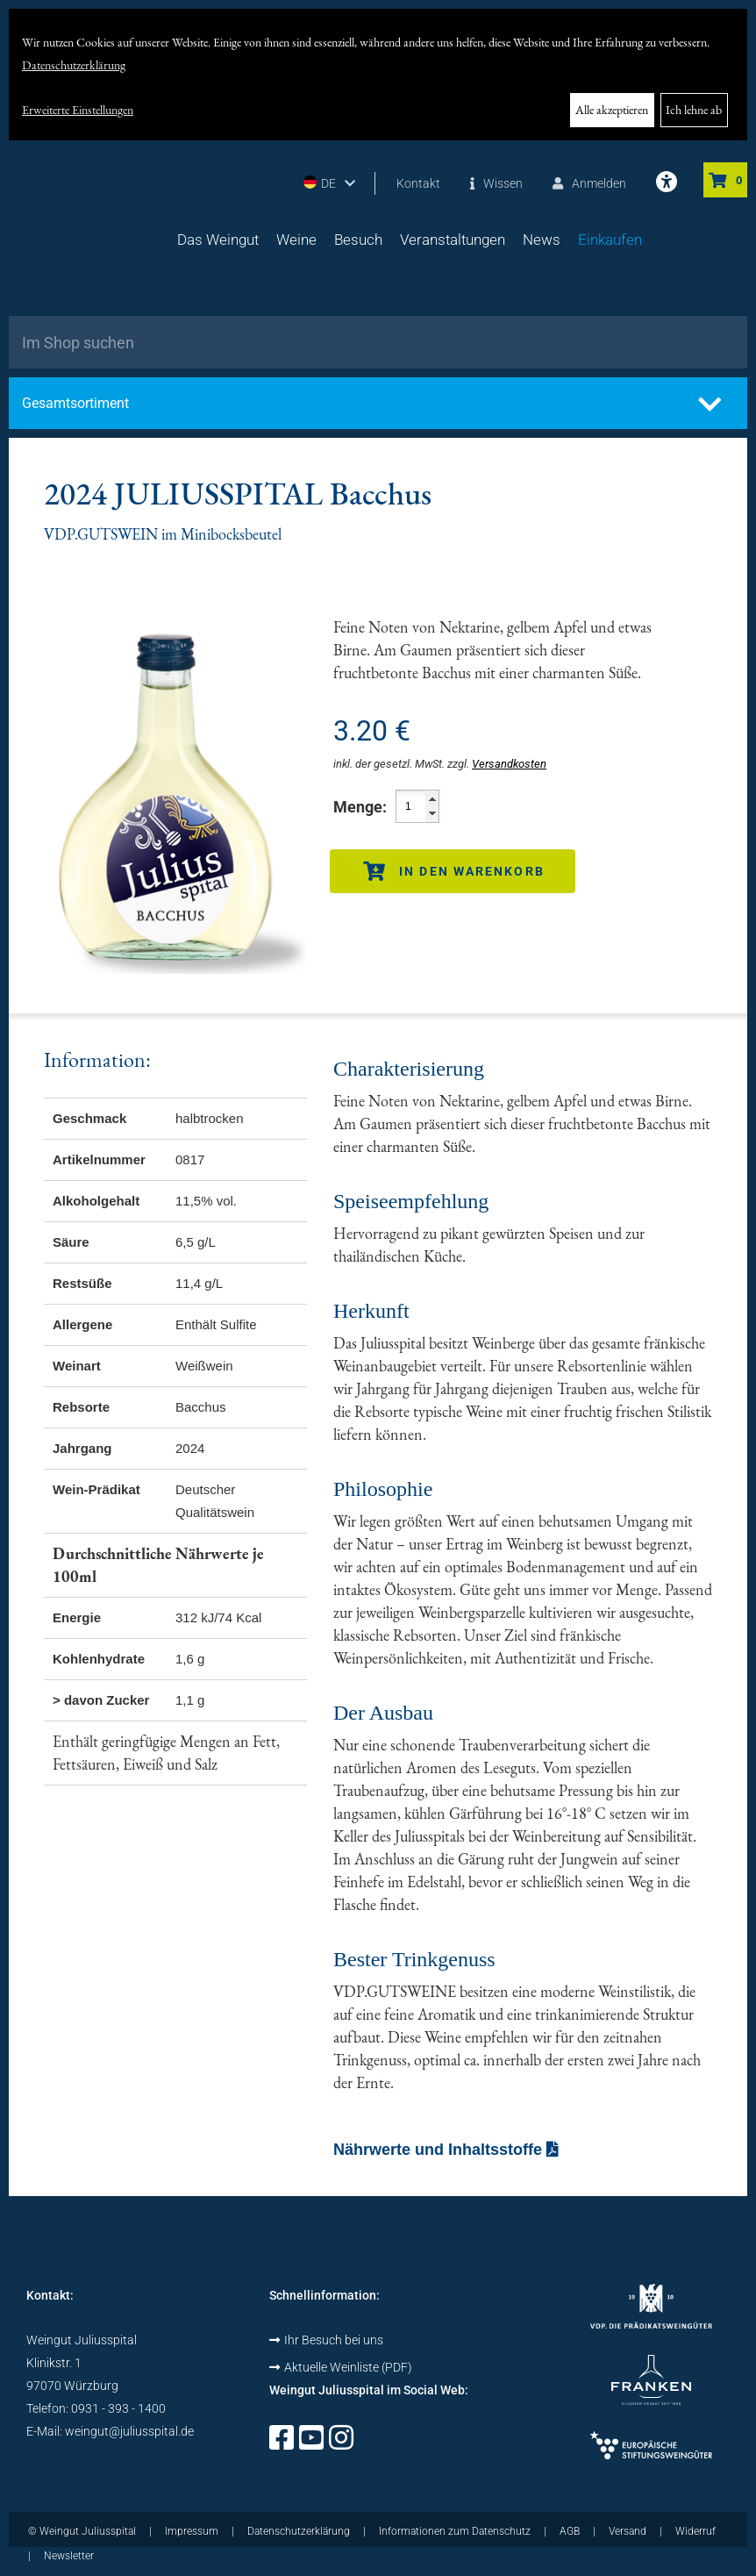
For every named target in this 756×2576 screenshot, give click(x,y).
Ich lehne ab (694, 110)
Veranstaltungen (452, 239)
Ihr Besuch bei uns (326, 2340)
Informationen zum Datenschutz (455, 2531)
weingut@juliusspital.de (129, 2431)
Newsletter (69, 2556)
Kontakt (418, 183)
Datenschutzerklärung (73, 65)
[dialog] (378, 74)
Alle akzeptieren (611, 110)
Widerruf (695, 2531)
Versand (627, 2531)
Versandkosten (509, 763)
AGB (570, 2531)
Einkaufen (610, 239)
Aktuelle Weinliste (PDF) (340, 2367)
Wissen (496, 183)
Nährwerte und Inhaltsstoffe (446, 2149)
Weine (296, 239)
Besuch (358, 239)
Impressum (191, 2531)
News (541, 239)
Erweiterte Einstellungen (77, 110)
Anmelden (589, 183)
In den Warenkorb (454, 871)
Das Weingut (218, 239)
